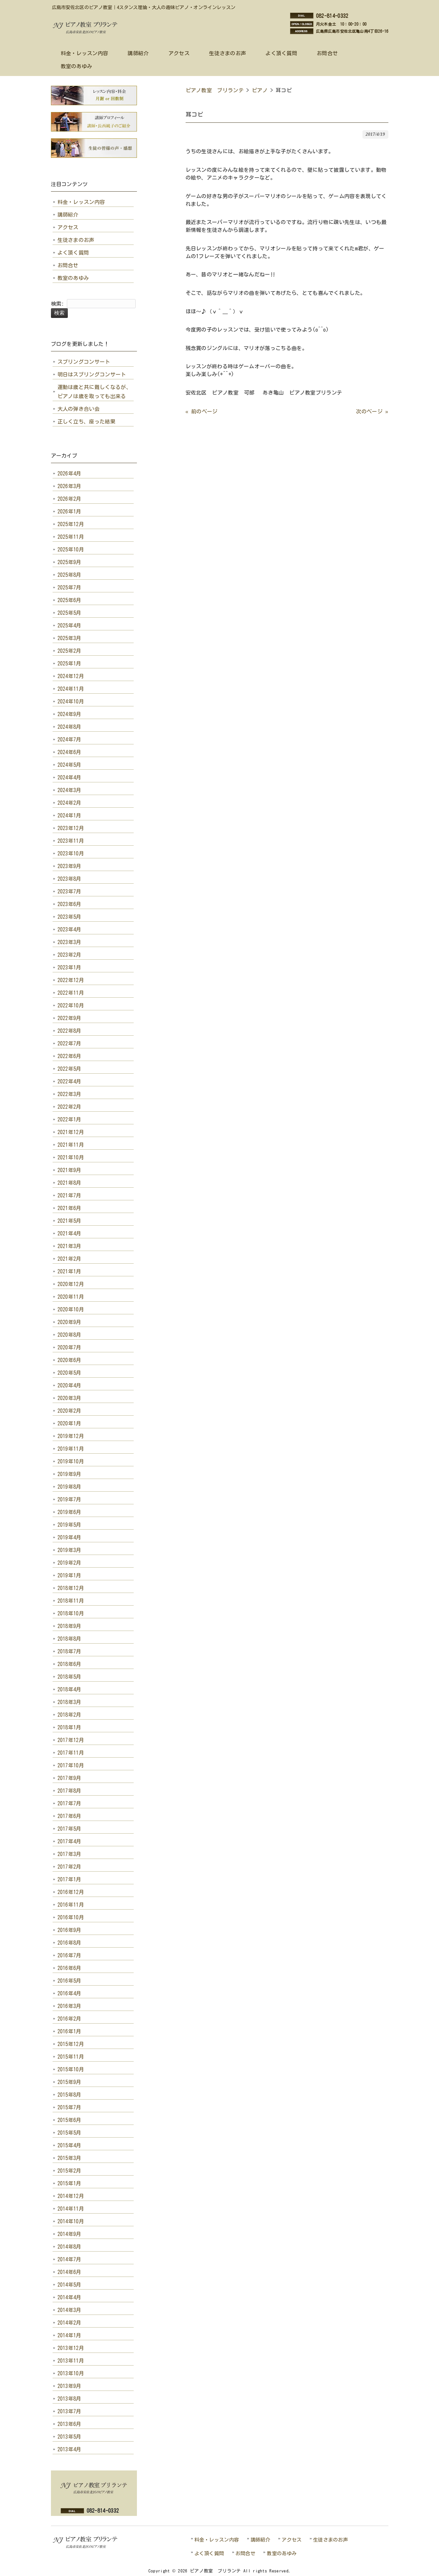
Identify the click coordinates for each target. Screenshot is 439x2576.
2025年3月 (69, 638)
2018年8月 (69, 1638)
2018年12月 (70, 1588)
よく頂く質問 (73, 252)
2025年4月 (69, 625)
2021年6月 (69, 1208)
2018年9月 (69, 1626)
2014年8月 (69, 2246)
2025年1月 (69, 663)
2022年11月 (70, 992)
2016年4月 (69, 1993)
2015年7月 (69, 2107)
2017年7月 (69, 1803)
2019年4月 (69, 1537)
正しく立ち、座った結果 (86, 421)
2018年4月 (69, 1689)
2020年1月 (69, 1423)
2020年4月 (69, 1385)
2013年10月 (70, 2373)
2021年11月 (70, 1144)
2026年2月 (69, 498)
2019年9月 (69, 1474)
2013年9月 (69, 2386)
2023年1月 (69, 967)
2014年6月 (69, 2272)
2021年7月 (69, 1195)
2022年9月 (69, 1018)
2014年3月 (69, 2310)
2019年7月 (69, 1499)
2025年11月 (70, 536)
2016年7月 (69, 1955)
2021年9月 (69, 1170)
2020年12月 (70, 1284)
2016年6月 (69, 1968)
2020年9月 (69, 1322)
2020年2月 (69, 1410)
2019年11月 (70, 1448)
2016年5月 (69, 1980)
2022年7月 (69, 1043)
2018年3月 (69, 1702)
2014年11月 (70, 2208)
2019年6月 (69, 1512)
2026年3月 (69, 486)
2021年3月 (69, 1246)
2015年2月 (69, 2170)
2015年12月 (70, 2044)
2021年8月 (69, 1182)
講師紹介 (68, 214)
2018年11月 (70, 1600)
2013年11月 (70, 2360)
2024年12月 (70, 676)
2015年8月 (69, 2094)
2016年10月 (70, 1917)
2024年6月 (69, 752)
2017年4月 (69, 1841)
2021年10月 (70, 1157)
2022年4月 (69, 1081)
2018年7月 (69, 1651)
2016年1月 (69, 2031)
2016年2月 (69, 2018)
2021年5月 (69, 1220)
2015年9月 (69, 2082)
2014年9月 (69, 2234)
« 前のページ (202, 411)
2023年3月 (69, 942)
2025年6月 (69, 600)
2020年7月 (69, 1347)
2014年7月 (69, 2259)
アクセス (68, 227)
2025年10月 (70, 549)
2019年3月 (69, 1550)
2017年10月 (70, 1765)
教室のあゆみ (73, 278)
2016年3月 (69, 2006)
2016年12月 (70, 1892)
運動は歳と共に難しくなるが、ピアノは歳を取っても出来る (94, 392)
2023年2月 (69, 954)
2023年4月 (69, 929)
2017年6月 (69, 1816)
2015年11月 (70, 2056)
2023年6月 (69, 904)
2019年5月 (69, 1524)
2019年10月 (70, 1461)
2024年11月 (70, 688)
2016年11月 (70, 1904)
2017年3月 (69, 1854)
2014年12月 (70, 2196)
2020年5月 (69, 1372)
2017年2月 (69, 1866)
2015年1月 (69, 2183)
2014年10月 (70, 2221)
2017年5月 (69, 1828)
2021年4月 (69, 1233)
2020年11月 (70, 1296)
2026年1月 (69, 511)
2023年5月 (69, 916)
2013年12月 (70, 2348)
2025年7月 (69, 587)
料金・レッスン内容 (81, 202)
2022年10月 (70, 1005)
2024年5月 (69, 764)
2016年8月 (69, 1942)
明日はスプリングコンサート (91, 374)
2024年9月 (69, 714)
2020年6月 (69, 1360)
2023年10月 (70, 853)
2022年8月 (69, 1030)
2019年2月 (69, 1562)
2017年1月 (69, 1879)
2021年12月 (70, 1132)
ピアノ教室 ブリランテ (215, 90)
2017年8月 (69, 1790)
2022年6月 (69, 1056)
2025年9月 (69, 562)
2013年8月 (69, 2398)
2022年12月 (70, 980)
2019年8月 (69, 1486)
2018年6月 (69, 1664)
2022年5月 (69, 1068)
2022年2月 (69, 1106)
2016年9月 (69, 1930)
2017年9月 (69, 1778)
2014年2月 (69, 2322)
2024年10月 (70, 701)
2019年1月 (69, 1575)
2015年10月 (70, 2069)
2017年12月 (70, 1740)
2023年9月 (69, 866)
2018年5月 (69, 1676)
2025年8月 (69, 574)
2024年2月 (69, 802)
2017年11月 (70, 1752)
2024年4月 (69, 777)
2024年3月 (69, 790)
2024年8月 (69, 726)
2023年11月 (70, 840)
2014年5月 (69, 2284)
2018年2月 (69, 1714)
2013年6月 (69, 2424)
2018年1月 (69, 1727)
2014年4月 (69, 2297)
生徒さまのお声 (75, 240)
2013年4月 (69, 2449)
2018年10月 (70, 1613)
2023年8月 (69, 878)
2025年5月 (69, 612)
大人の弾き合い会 (78, 408)
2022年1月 (69, 1119)
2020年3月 (69, 1398)
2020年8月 (69, 1334)
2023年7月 (69, 891)
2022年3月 (69, 1094)
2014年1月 (69, 2335)
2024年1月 (69, 815)
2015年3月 (69, 2158)
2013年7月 (69, 2411)
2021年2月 (69, 1258)
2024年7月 (69, 739)
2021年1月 (69, 1271)
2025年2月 (69, 650)
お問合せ (68, 265)
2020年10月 (70, 1309)
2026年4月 (69, 473)
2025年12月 (70, 524)
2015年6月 (69, 2120)
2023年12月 (70, 828)
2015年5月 (69, 2132)
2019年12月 (70, 1436)
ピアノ (260, 90)
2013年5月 (69, 2436)
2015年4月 (69, 2145)
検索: (57, 303)
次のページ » (372, 411)
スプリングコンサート (83, 361)
